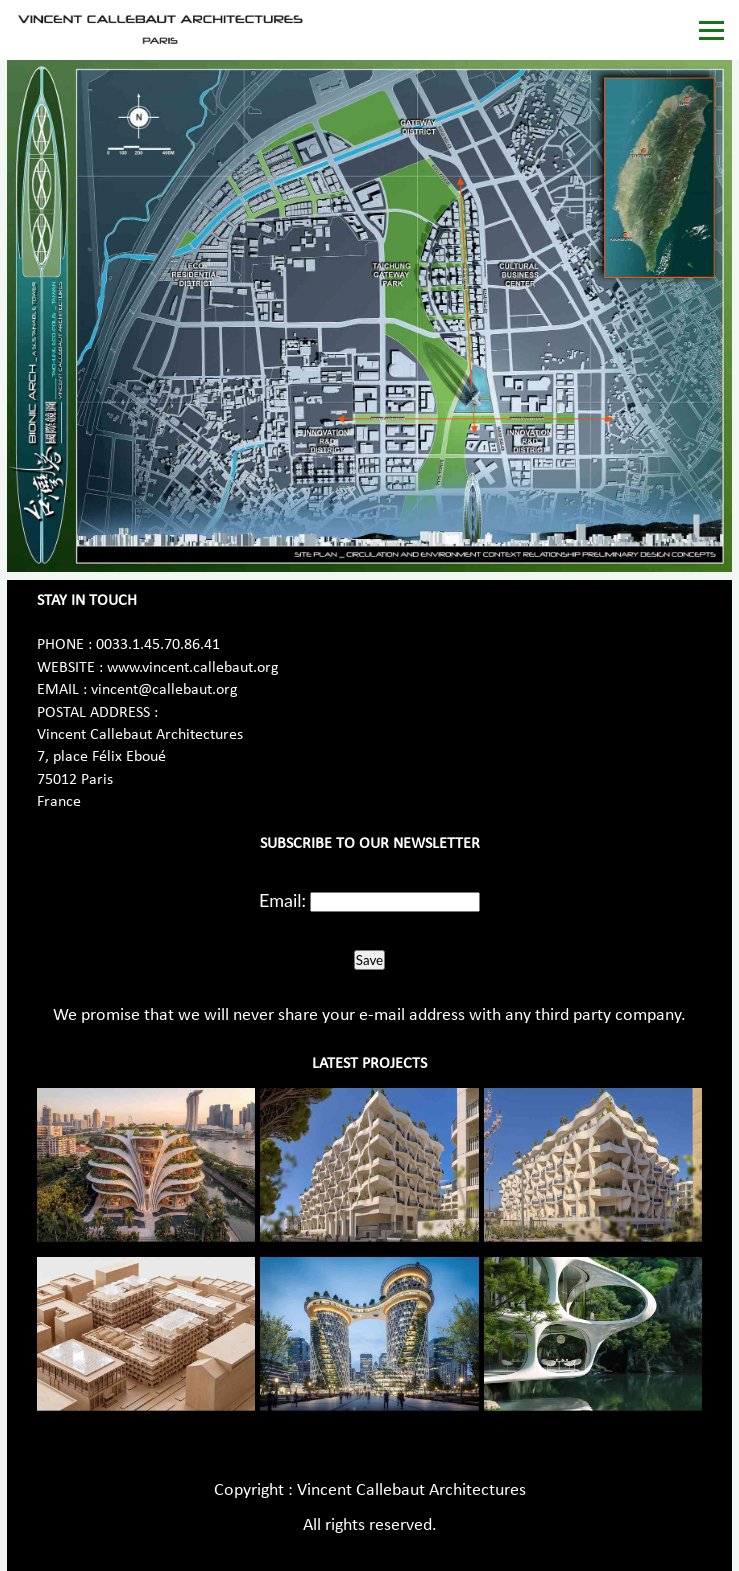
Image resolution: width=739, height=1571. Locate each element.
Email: (282, 900)
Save (369, 960)
